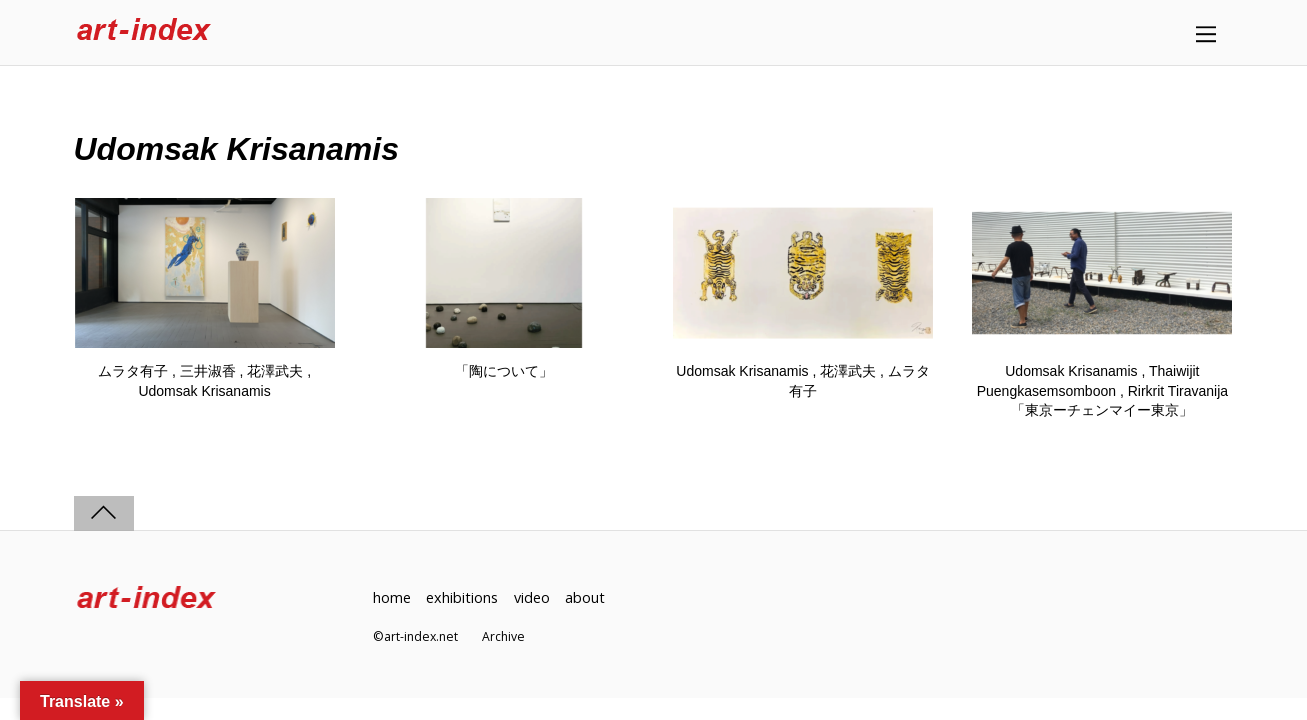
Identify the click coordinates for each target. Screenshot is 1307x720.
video (532, 597)
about (585, 597)
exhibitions (462, 597)
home (392, 597)
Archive (503, 636)
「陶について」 (504, 371)
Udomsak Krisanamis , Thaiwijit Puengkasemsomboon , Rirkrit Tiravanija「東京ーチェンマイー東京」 (1102, 390)
